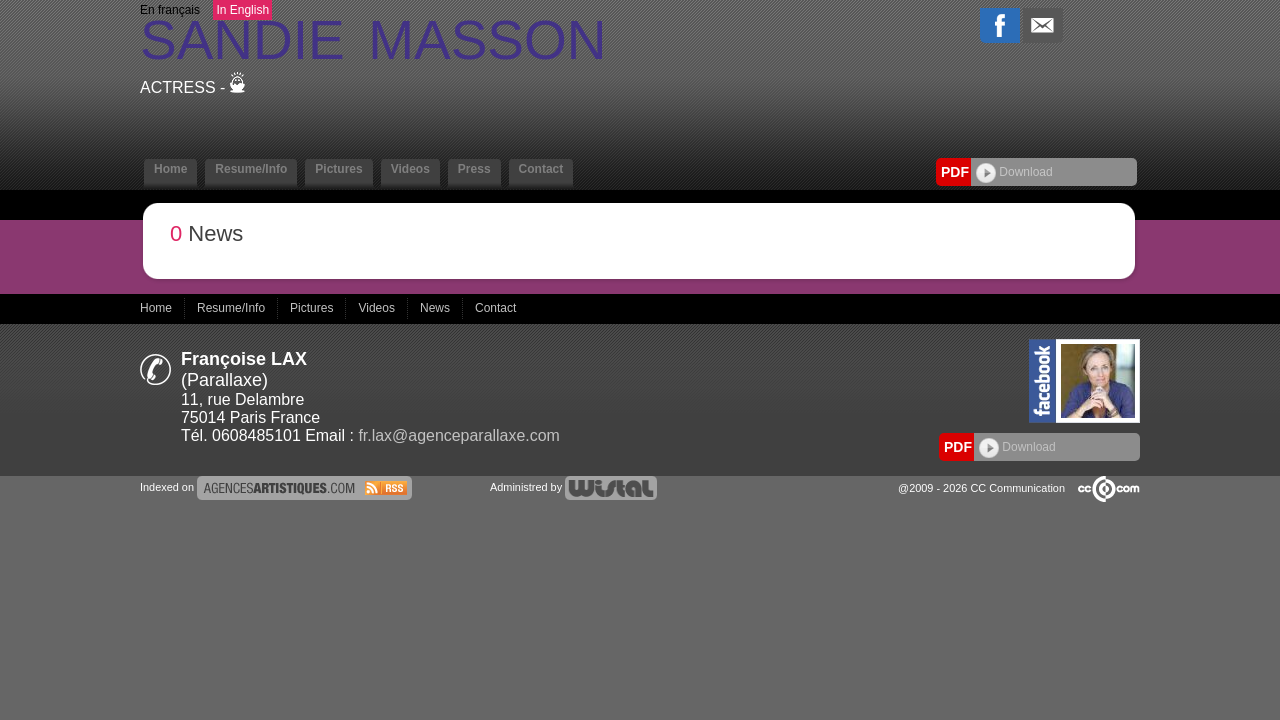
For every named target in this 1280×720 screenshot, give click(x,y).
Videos (410, 169)
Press (474, 169)
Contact (541, 169)
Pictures (338, 169)
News (436, 308)
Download (1014, 172)
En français (170, 10)
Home (170, 169)
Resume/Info (251, 169)
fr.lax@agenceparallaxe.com (459, 435)
